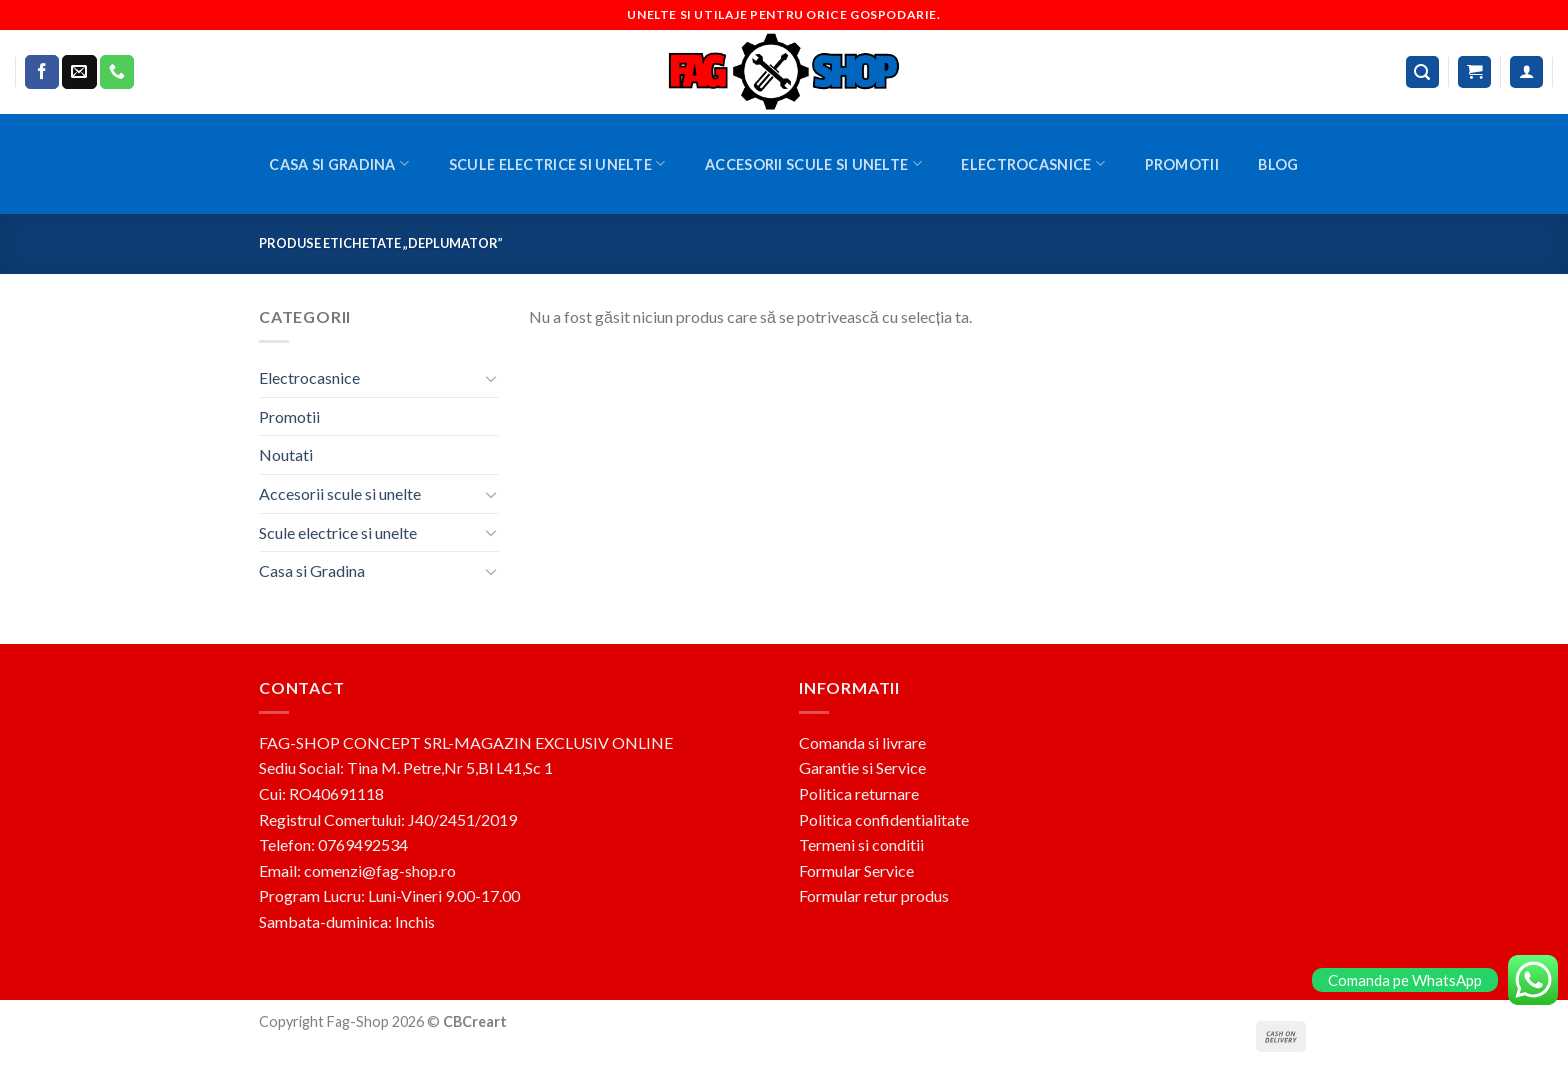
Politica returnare (859, 793)
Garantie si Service (862, 767)
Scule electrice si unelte (557, 163)
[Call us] (117, 72)
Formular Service (856, 870)
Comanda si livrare (862, 742)
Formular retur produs (874, 895)
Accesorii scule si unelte (813, 163)
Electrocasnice (1033, 163)
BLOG (1278, 164)
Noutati (286, 454)
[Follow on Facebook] (42, 72)
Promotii (1182, 164)
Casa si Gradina (339, 163)
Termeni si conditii (861, 844)
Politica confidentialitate (884, 819)
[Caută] (1423, 72)
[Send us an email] (79, 72)
